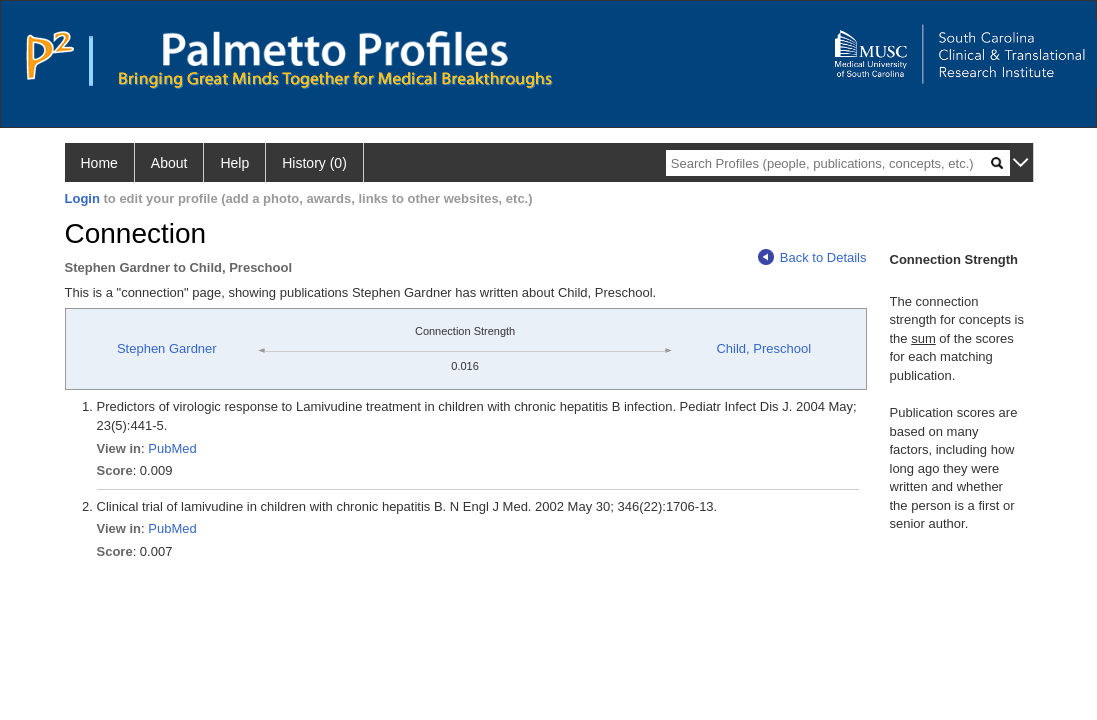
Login (82, 198)
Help (234, 163)
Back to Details (812, 257)
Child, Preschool (763, 348)
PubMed (172, 448)
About (169, 163)
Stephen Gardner (167, 348)
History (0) (314, 163)
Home (99, 163)
